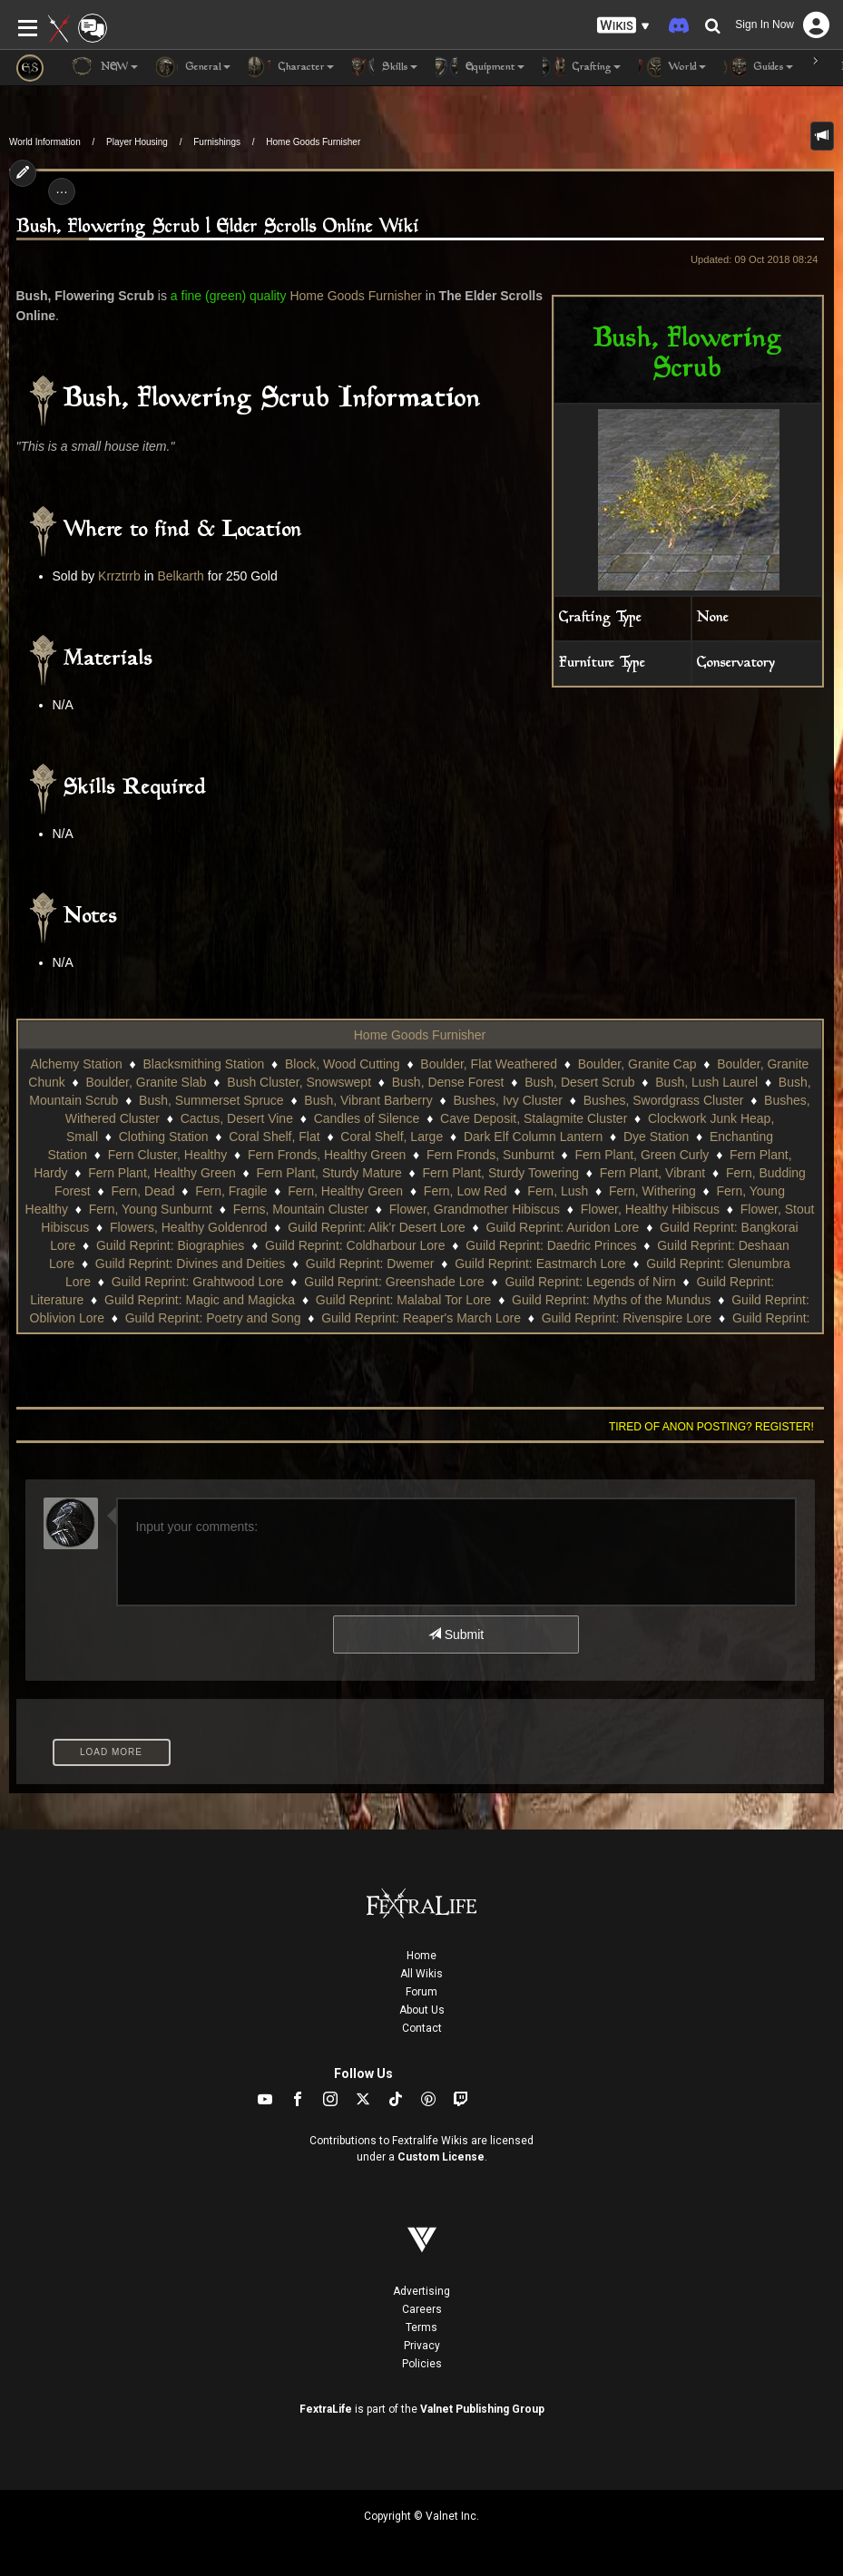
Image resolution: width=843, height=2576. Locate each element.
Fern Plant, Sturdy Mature (329, 1173)
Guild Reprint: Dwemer (370, 1263)
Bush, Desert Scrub (579, 1082)
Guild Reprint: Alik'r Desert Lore (377, 1227)
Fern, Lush (557, 1191)
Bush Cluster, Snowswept (299, 1082)
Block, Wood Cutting (342, 1064)
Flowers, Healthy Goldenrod (189, 1227)
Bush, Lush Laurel (706, 1082)
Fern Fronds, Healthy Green (327, 1154)
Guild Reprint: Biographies (170, 1245)
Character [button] (291, 67)
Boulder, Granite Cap (637, 1064)
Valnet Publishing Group (482, 2409)
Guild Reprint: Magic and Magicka (199, 1300)
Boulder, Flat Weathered (488, 1064)
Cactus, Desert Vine (237, 1118)
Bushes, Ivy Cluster (508, 1100)
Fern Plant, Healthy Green (162, 1173)
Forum (421, 1992)
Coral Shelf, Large (391, 1136)
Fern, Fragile (231, 1191)
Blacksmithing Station (203, 1064)
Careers (422, 2309)
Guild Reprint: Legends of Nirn (590, 1281)
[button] (623, 26)
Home (421, 1955)
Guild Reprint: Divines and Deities (190, 1263)
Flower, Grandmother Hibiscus (474, 1209)
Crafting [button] (582, 67)
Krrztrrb (119, 576)
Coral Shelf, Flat (274, 1136)
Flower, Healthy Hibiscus (650, 1209)
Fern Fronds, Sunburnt (490, 1154)
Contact (422, 2028)
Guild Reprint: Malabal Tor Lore (404, 1300)
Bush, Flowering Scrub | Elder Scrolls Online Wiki (217, 227)
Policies (422, 2363)
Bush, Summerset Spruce (211, 1100)
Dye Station (656, 1136)
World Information (45, 142)
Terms (421, 2327)
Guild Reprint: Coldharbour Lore (355, 1245)
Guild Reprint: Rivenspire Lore (627, 1318)
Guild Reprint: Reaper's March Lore (421, 1318)
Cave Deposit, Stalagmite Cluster (533, 1118)
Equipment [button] (480, 67)
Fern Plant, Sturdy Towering (501, 1173)
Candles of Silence (367, 1118)
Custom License (441, 2157)
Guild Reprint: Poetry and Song (213, 1318)
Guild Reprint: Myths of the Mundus (611, 1300)
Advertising (421, 2291)
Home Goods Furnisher (313, 142)
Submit (456, 1634)
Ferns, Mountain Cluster (300, 1209)
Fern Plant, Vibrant (652, 1173)
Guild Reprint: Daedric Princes (551, 1245)
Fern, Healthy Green (345, 1191)
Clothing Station (164, 1136)
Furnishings (216, 142)
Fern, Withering (652, 1191)
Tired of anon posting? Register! (711, 1426)
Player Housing (137, 142)
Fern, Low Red (465, 1191)
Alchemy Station (77, 1064)
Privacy (422, 2345)
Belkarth (180, 576)
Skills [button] (384, 67)
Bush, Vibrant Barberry (368, 1100)
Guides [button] (758, 67)
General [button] (193, 67)
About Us (422, 2010)
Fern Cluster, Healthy (168, 1154)
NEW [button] (104, 67)
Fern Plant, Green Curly (642, 1154)
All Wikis (421, 1973)
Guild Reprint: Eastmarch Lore (540, 1263)
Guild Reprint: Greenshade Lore (394, 1281)
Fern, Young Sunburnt (150, 1209)
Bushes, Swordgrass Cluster (663, 1100)
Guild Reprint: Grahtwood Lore (198, 1281)
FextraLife (325, 2409)
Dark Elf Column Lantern (533, 1136)
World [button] (672, 67)
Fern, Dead (142, 1191)
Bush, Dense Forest (448, 1082)
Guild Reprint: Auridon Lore (563, 1227)
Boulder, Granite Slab (146, 1082)
